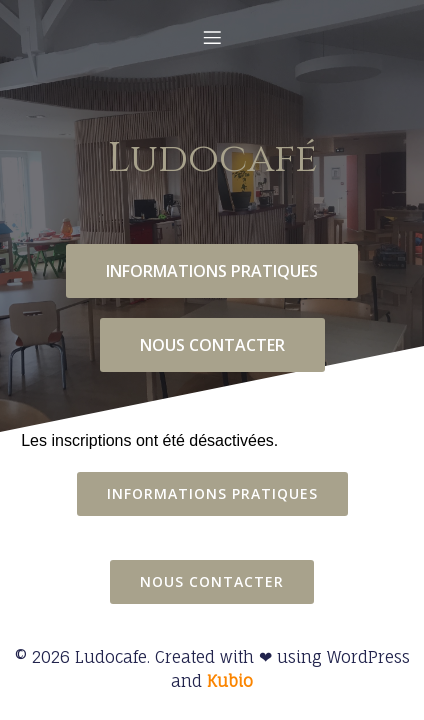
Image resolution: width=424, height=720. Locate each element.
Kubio (230, 681)
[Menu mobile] (212, 37)
